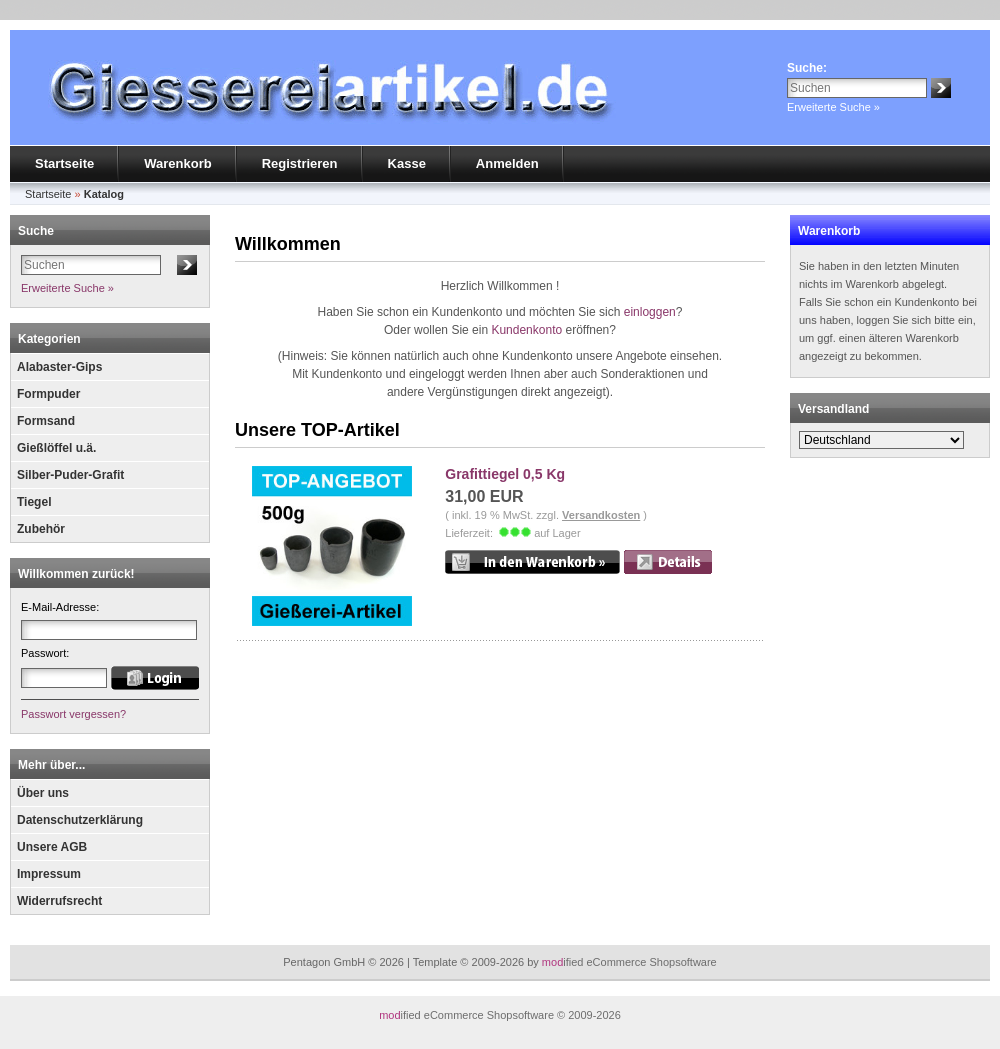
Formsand (46, 421)
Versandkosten (601, 515)
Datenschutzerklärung (80, 820)
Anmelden (507, 163)
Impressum (49, 874)
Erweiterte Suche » (833, 107)
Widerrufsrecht (59, 901)
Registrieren (300, 163)
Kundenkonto (526, 330)
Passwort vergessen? (73, 714)
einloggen (650, 312)
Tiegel (34, 502)
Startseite (64, 163)
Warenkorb (177, 163)
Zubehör (41, 529)
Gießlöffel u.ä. (56, 448)
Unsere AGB (52, 847)
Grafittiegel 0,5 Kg (505, 474)
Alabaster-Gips (59, 367)
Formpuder (48, 394)
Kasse (407, 163)
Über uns (43, 793)
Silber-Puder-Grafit (70, 475)
